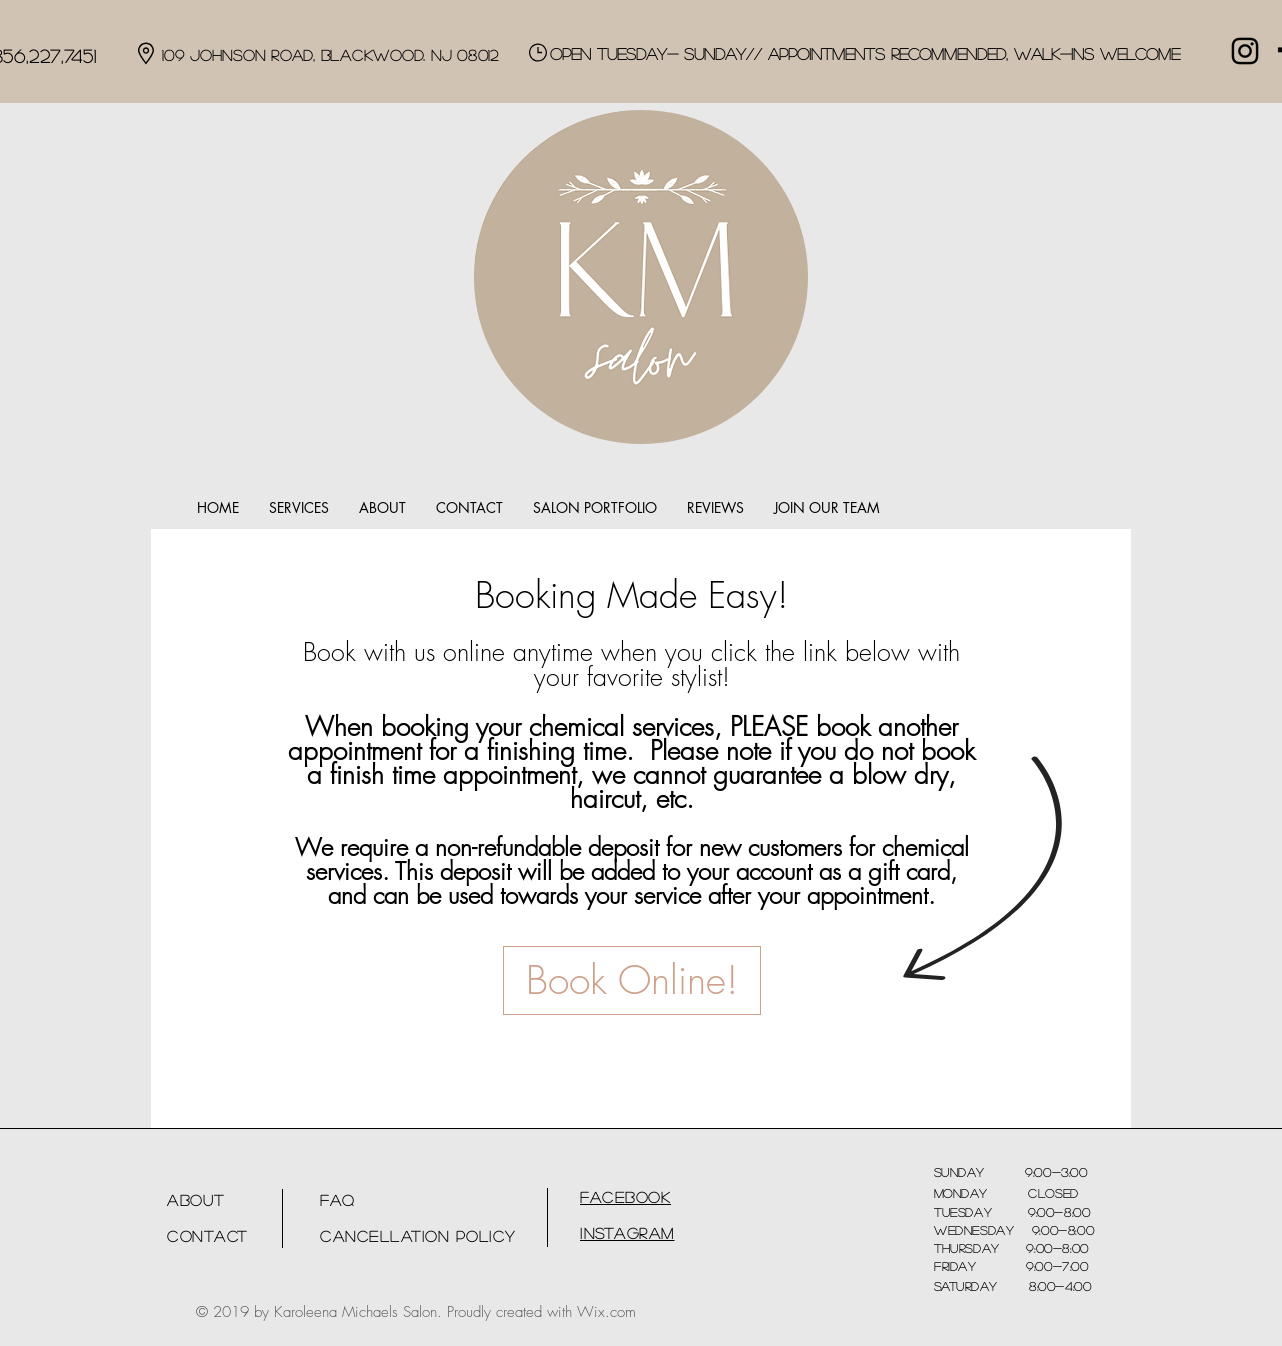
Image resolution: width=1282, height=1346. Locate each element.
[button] (299, 508)
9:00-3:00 (1036, 1172)
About (196, 1199)
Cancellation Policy (418, 1235)
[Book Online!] (632, 980)
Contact (207, 1235)
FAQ (337, 1199)
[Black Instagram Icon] (1245, 51)
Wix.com (606, 1312)
